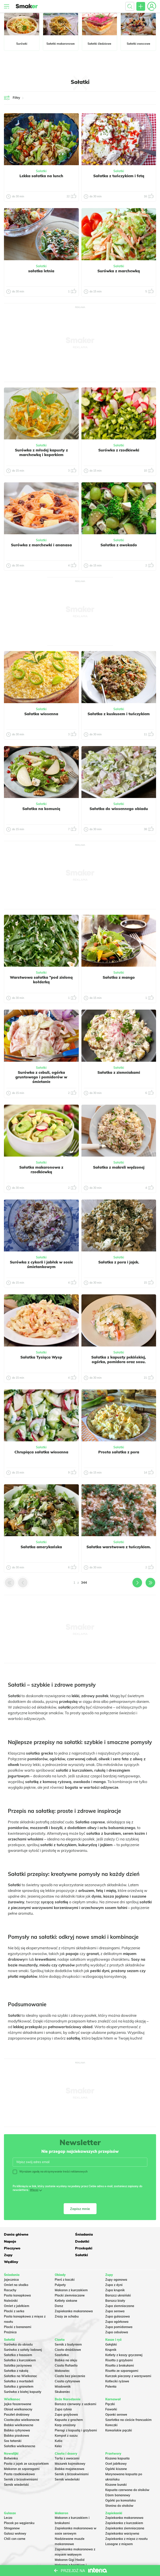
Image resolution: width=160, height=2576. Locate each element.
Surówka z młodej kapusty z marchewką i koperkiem (41, 452)
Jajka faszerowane (17, 2390)
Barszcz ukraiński (118, 2281)
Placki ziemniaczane (70, 2281)
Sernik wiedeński (16, 2470)
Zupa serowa (115, 2297)
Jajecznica (11, 2266)
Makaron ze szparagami (22, 2455)
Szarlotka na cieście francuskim (128, 2406)
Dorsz (59, 2292)
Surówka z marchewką (118, 271)
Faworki (111, 2395)
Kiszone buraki (116, 2470)
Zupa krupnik (115, 2276)
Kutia (58, 2427)
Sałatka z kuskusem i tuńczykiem (119, 713)
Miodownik (63, 2372)
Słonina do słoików (119, 2491)
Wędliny (112, 2247)
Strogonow (12, 2514)
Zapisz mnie (80, 2208)
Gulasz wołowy (15, 2519)
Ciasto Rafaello (66, 2351)
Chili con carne (14, 2525)
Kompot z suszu (66, 2422)
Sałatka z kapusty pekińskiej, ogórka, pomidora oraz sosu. (118, 1359)
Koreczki (111, 2411)
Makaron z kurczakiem (71, 2276)
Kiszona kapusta (117, 2444)
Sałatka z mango (119, 977)
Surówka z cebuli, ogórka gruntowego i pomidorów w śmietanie (41, 1077)
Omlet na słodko (16, 2271)
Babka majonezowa (69, 2455)
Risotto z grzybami (119, 2346)
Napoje (111, 2234)
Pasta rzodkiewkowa (19, 2460)
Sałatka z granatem (18, 2372)
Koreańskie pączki (118, 2416)
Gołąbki (111, 2330)
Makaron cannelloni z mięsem (76, 2562)
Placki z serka (14, 2297)
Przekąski (114, 2241)
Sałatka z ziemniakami (118, 1072)
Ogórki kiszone (116, 2455)
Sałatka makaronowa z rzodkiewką (41, 1169)
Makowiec (62, 2357)
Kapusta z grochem (69, 2406)
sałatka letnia (41, 271)
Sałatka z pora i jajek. (118, 1262)
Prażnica (10, 2318)
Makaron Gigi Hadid (69, 2546)
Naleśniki (11, 2287)
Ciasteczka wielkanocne (21, 2406)
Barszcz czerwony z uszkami (75, 2390)
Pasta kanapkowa (17, 2281)
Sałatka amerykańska (41, 1547)
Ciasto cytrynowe (67, 2367)
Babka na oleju (66, 2346)
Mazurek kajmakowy (70, 2449)
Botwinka (11, 2444)
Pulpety (60, 2271)
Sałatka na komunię (41, 808)
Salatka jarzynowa (18, 2351)
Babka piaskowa (16, 2422)
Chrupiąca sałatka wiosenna (41, 1452)
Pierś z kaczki (65, 2266)
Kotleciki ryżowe (117, 2367)
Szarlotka (62, 2341)
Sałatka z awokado (118, 545)
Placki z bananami (17, 2313)
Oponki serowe (116, 2401)
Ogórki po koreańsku (120, 2486)
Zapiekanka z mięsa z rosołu (126, 2525)
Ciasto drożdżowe (68, 2336)
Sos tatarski (12, 2427)
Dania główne (16, 2234)
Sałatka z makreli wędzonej (118, 1167)
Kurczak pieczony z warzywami (128, 2362)
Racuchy (10, 2276)
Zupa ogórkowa (116, 2308)
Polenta (110, 2372)
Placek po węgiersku (19, 2509)
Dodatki (11, 2241)
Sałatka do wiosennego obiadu (119, 808)
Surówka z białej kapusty (22, 2378)
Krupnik (110, 2336)
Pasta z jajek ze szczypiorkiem (26, 2449)
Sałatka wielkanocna (19, 2432)
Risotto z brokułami (119, 2351)
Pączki (110, 2390)
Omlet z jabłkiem (16, 2292)
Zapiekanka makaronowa (74, 2297)
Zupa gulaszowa (117, 2302)
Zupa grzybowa (66, 2401)
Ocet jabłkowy (116, 2449)
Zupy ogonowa (116, 2266)
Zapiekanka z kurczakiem (124, 2509)
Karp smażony (65, 2411)
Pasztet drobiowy (17, 2401)
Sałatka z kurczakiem (20, 2346)
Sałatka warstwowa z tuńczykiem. (118, 1547)
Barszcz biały (115, 2287)
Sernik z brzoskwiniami (21, 2465)
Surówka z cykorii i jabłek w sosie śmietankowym (41, 1264)
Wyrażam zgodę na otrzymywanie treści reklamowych (50, 2172)
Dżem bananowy (117, 2481)
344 (84, 1582)
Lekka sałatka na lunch (41, 175)
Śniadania (63, 2234)
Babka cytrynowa (17, 2416)
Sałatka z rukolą (16, 2357)
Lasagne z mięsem (119, 2530)
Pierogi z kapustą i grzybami (76, 2416)
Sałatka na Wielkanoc (20, 2362)
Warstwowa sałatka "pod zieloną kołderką (41, 979)
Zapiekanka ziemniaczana (124, 2514)
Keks (58, 2432)
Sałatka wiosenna (41, 713)
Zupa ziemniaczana (119, 2292)
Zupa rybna (63, 2395)
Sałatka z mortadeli (18, 2367)
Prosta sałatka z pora (118, 1452)
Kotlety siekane (66, 2287)
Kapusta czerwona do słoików (127, 2476)
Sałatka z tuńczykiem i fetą (118, 175)
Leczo (8, 2504)
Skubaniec (62, 2378)
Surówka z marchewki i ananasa (41, 545)
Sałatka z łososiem (18, 2341)
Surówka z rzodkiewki (118, 450)
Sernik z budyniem (68, 2330)
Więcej (34, 2190)
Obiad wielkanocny (18, 2395)
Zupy (8, 2247)
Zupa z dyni (114, 2271)
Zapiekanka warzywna (122, 2519)
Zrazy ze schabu (67, 2302)
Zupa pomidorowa (118, 2313)
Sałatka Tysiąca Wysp (41, 1357)
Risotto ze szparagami (121, 2357)
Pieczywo (63, 2241)
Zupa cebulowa (116, 2318)
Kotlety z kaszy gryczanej (123, 2341)
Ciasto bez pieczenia (70, 2362)
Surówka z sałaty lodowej (23, 2336)
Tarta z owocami (67, 2444)
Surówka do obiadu (18, 2330)
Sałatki (41, 171)
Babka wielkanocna (18, 2411)
